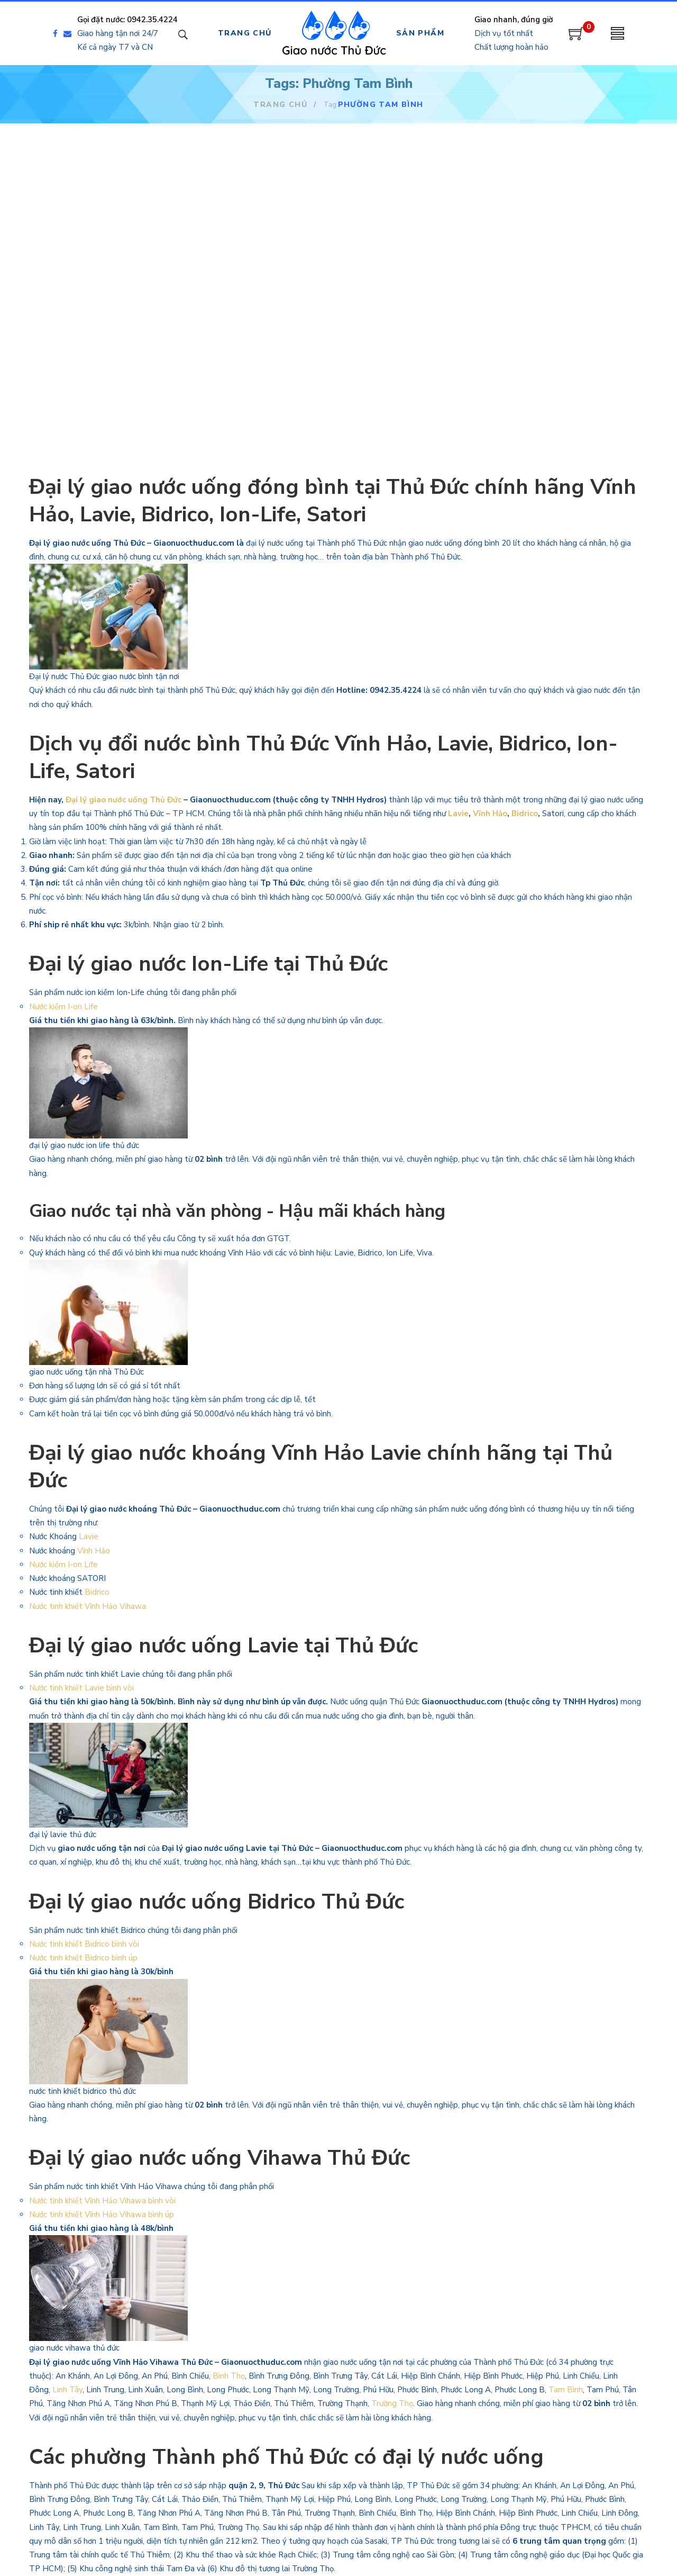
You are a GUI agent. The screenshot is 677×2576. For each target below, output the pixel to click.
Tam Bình (565, 2389)
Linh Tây (67, 2389)
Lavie (458, 813)
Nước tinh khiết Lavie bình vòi (82, 1688)
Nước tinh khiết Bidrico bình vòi (85, 1944)
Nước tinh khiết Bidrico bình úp (83, 1958)
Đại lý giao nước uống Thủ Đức (123, 799)
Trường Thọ (392, 2403)
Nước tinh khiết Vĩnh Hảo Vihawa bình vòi (103, 2200)
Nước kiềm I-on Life (63, 1006)
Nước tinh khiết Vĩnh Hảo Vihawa (87, 1606)
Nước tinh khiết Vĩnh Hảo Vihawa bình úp (101, 2214)
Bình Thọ (229, 2376)
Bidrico (524, 813)
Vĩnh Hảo (490, 813)
